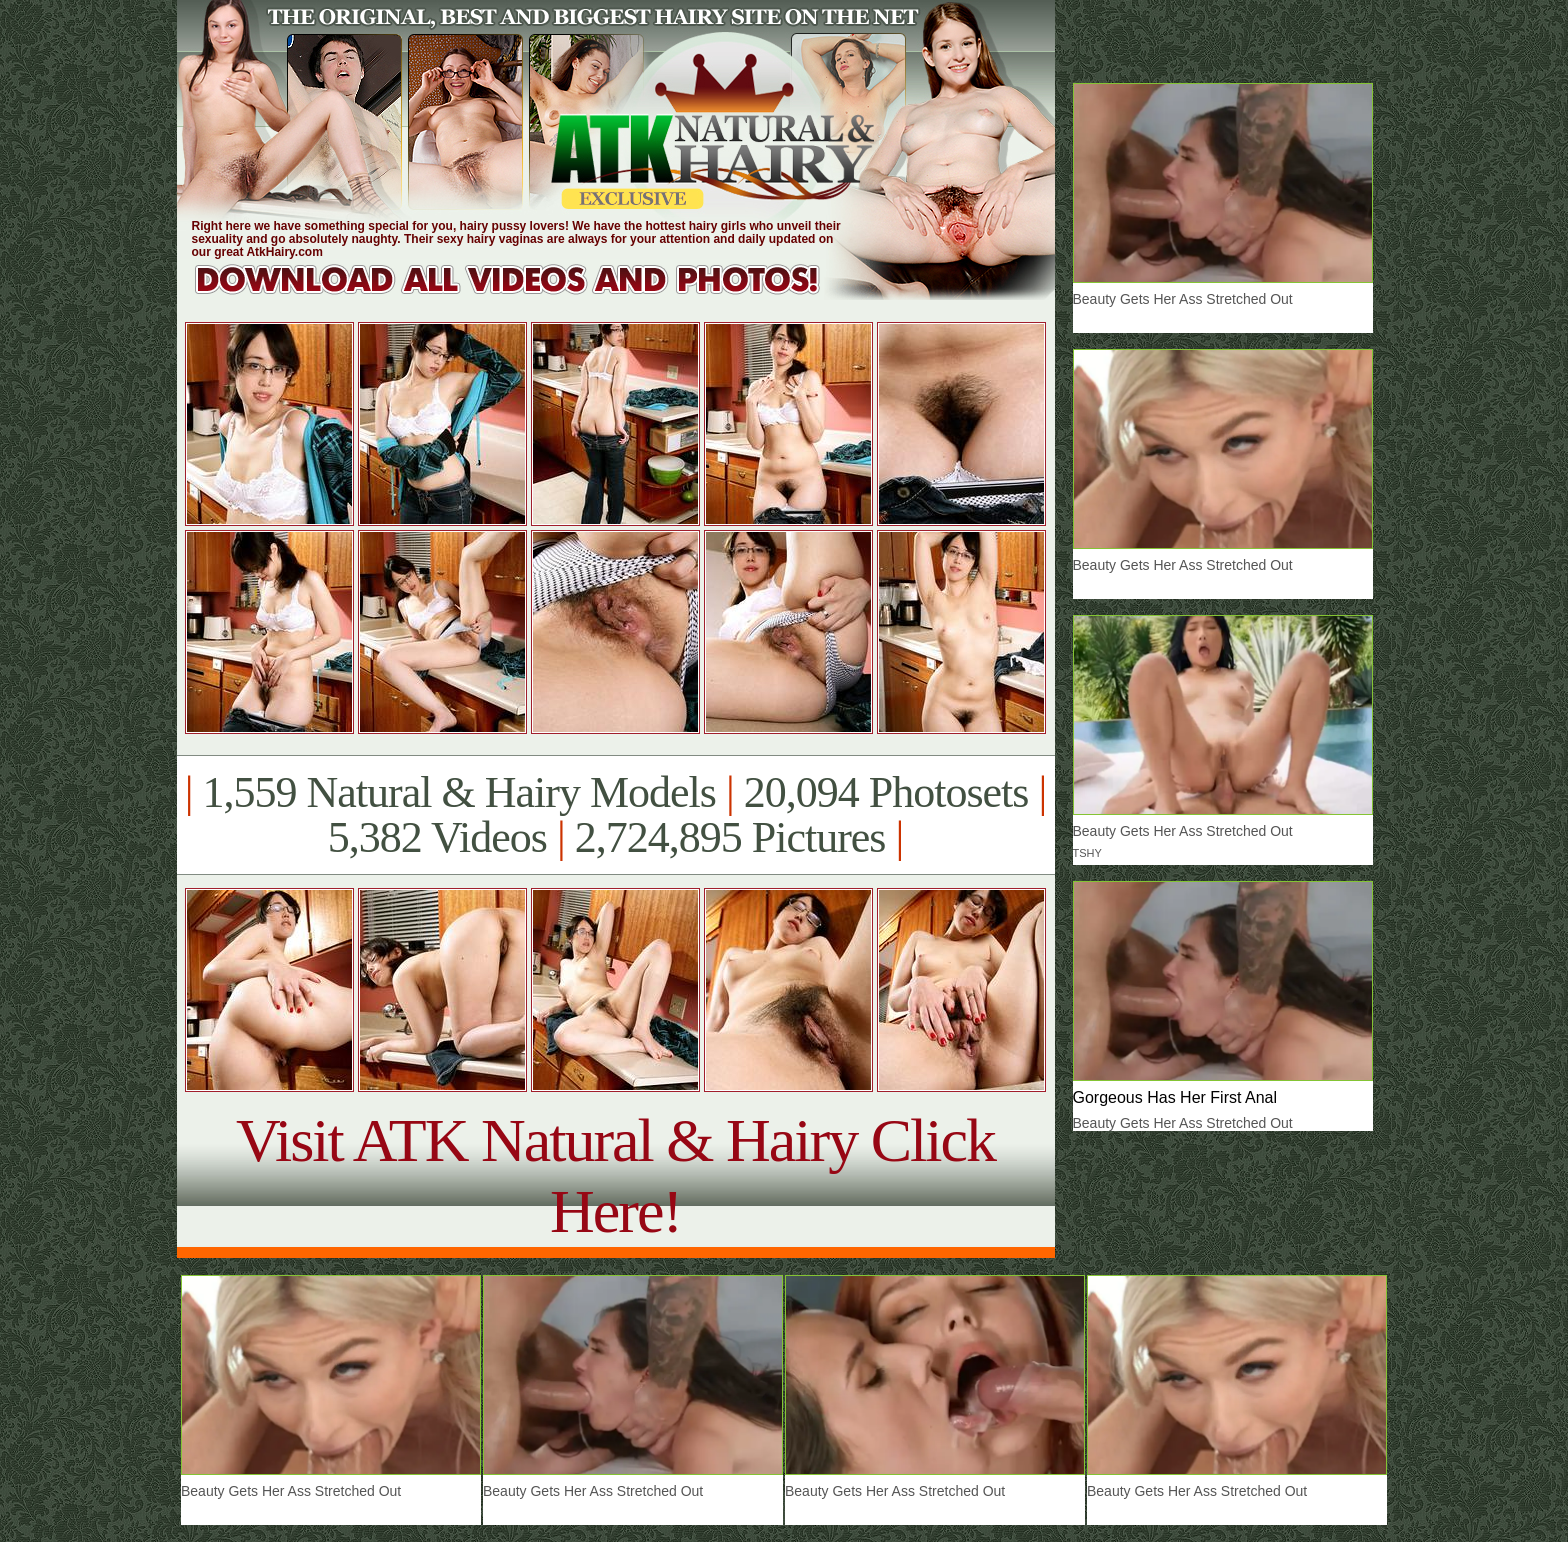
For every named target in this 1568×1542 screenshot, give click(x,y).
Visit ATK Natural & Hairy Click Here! (615, 1175)
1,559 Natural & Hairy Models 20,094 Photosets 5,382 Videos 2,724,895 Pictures (615, 815)
